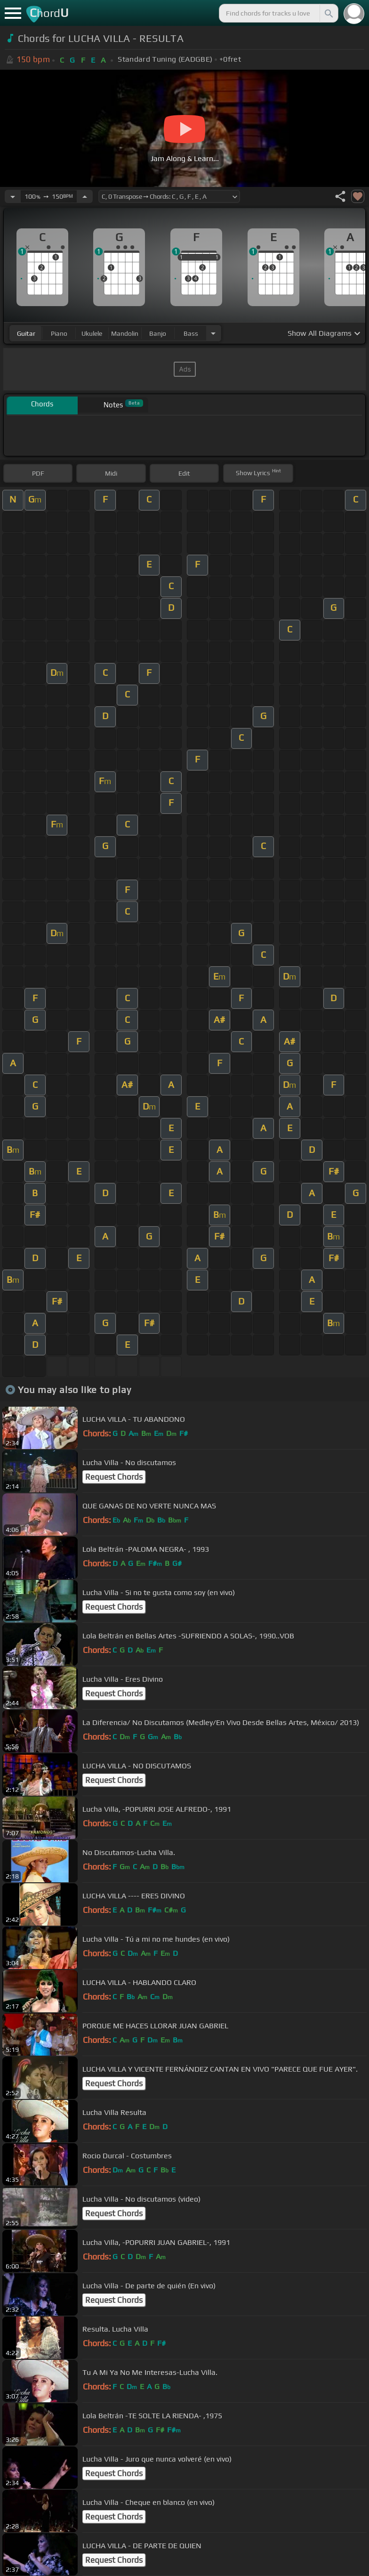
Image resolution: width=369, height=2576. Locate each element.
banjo (157, 333)
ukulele (91, 333)
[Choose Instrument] (213, 333)
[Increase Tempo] (85, 196)
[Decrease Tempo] (13, 196)
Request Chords (114, 1477)
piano (59, 333)
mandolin (124, 333)
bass (191, 333)
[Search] (328, 13)
